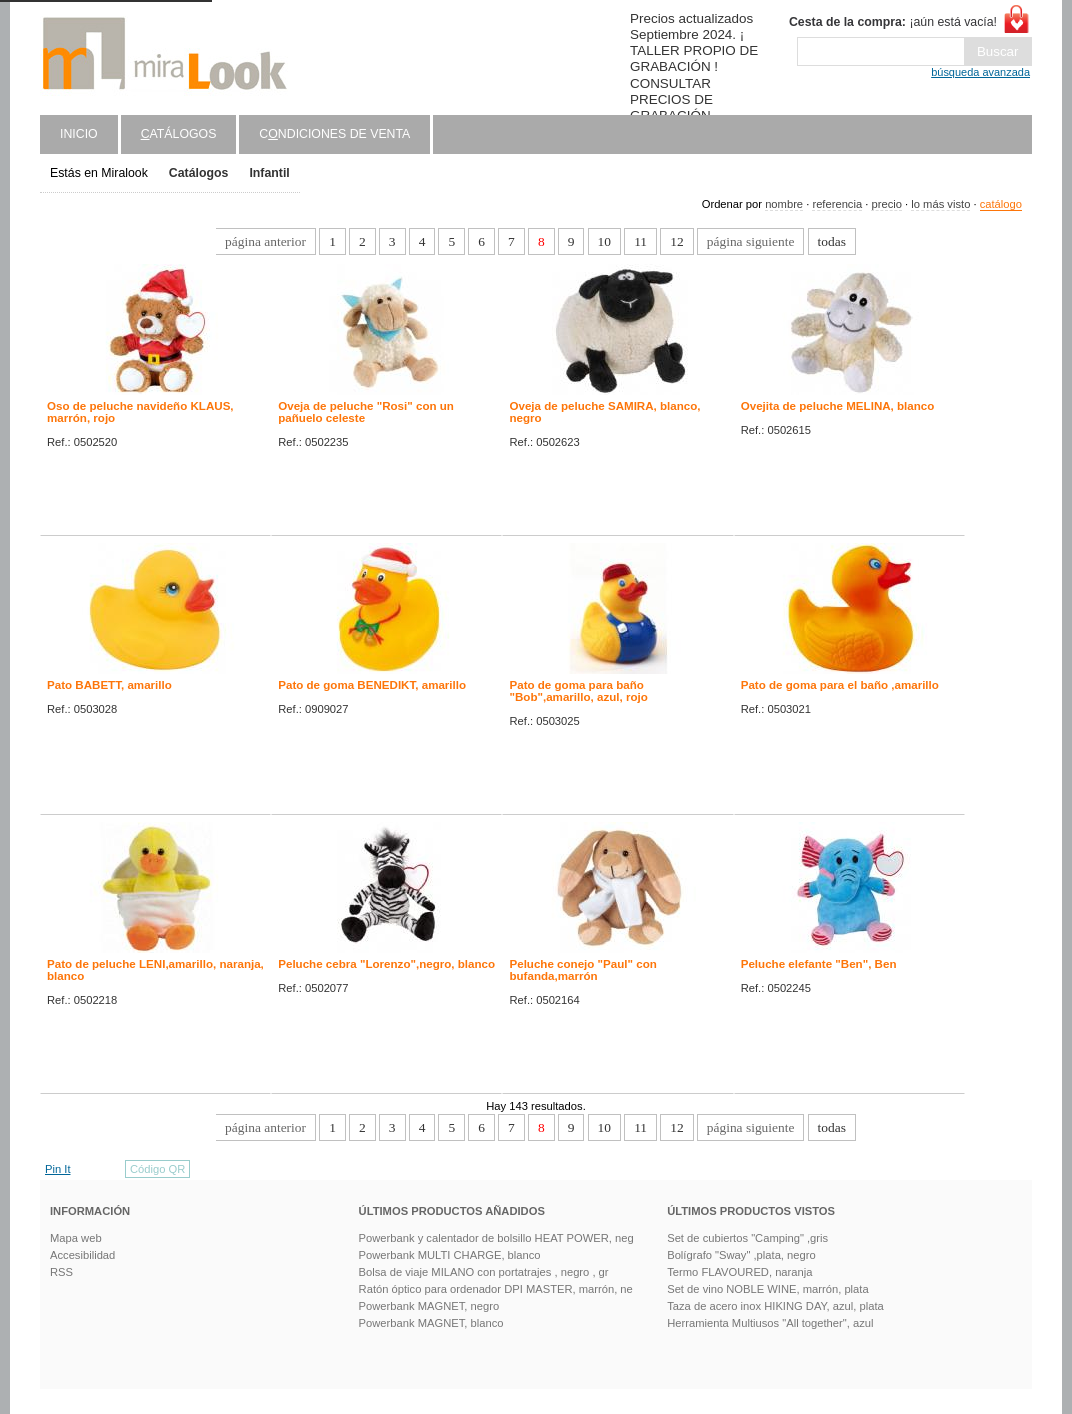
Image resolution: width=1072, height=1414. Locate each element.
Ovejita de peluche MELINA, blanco (838, 406)
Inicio (79, 134)
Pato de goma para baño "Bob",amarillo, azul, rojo (578, 691)
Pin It (58, 1169)
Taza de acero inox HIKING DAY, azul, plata (775, 1306)
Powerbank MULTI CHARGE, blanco (450, 1255)
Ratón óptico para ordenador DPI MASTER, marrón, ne (496, 1289)
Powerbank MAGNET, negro (429, 1306)
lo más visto (940, 204)
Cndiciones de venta (334, 134)
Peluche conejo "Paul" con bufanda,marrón (582, 970)
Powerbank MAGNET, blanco (431, 1323)
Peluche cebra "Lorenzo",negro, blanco (386, 964)
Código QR (157, 1169)
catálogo (1001, 204)
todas (832, 241)
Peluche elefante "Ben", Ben (819, 964)
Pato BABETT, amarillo (109, 685)
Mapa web (76, 1238)
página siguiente (751, 241)
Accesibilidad (82, 1255)
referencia (837, 204)
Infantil (269, 173)
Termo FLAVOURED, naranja (739, 1272)
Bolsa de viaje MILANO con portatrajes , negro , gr (484, 1272)
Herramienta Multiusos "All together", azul (770, 1323)
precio (886, 204)
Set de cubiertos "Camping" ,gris (747, 1238)
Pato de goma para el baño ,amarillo (840, 685)
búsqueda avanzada (980, 72)
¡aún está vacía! (893, 22)
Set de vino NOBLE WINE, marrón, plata (767, 1289)
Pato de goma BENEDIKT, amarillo (372, 685)
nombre (784, 204)
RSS (61, 1272)
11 (640, 241)
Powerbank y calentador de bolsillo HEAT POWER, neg (496, 1238)
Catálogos (199, 173)
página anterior (265, 241)
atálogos (179, 134)
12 (676, 241)
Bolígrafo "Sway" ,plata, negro (741, 1255)
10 (604, 241)
